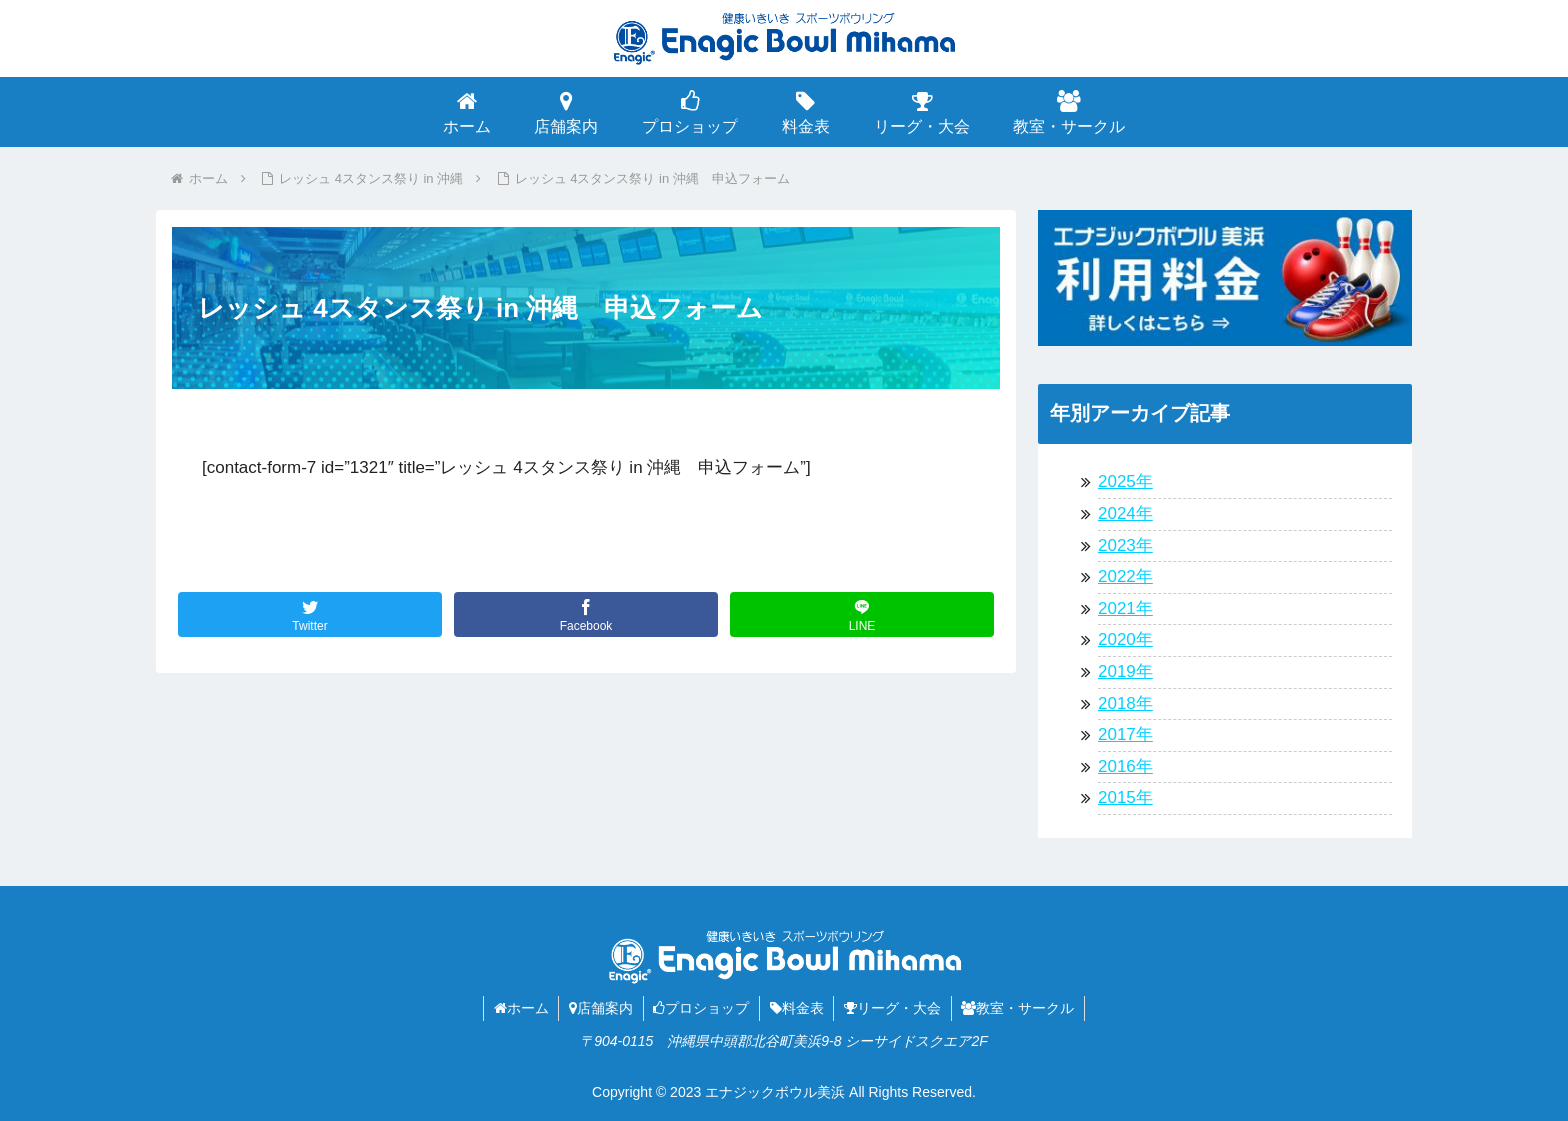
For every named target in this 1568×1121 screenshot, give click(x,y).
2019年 (1125, 671)
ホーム (519, 1008)
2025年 (1125, 481)
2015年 (1125, 797)
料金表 (797, 1008)
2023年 (1125, 545)
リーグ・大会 (893, 1008)
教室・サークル (1019, 1008)
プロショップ (701, 1008)
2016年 (1125, 766)
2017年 (1125, 734)
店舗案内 (600, 1008)
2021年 (1125, 608)
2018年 (1125, 703)
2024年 (1125, 513)
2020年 (1125, 639)
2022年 (1125, 576)
